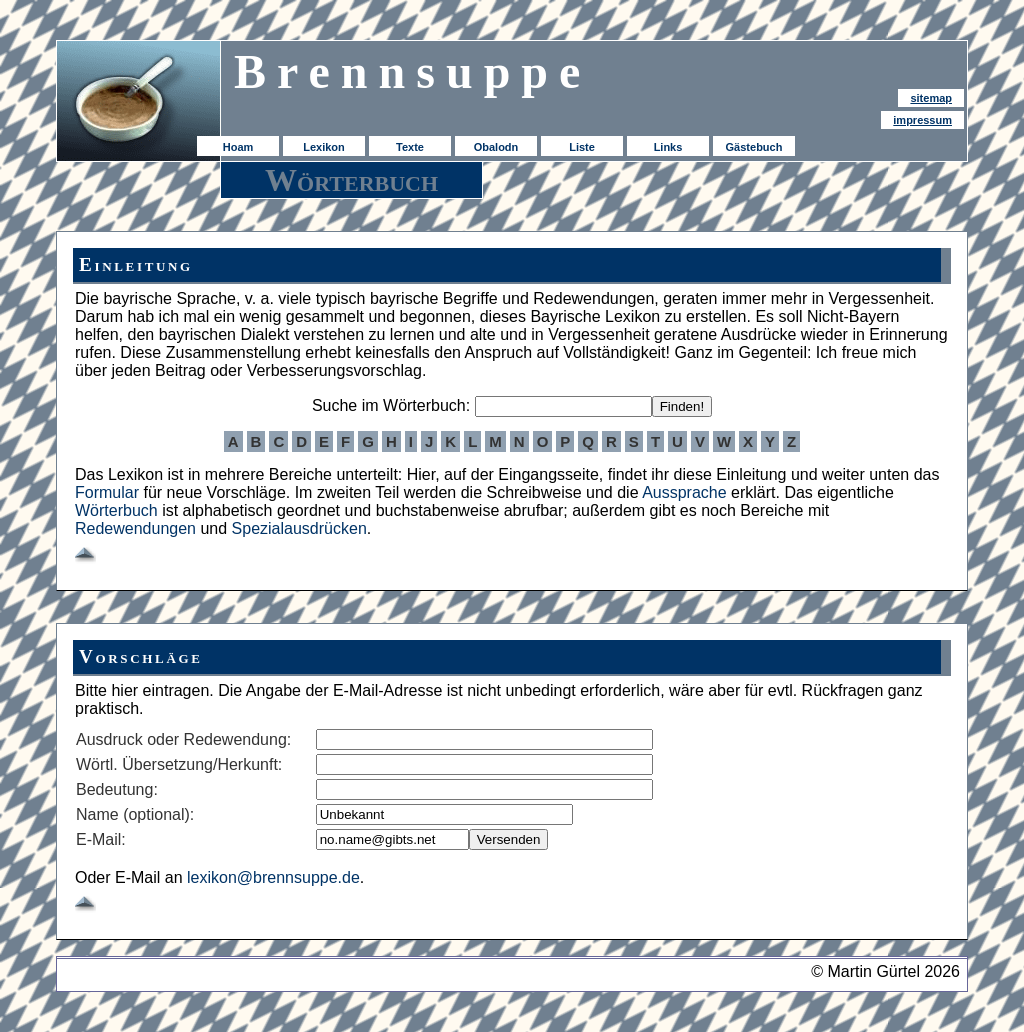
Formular (107, 492)
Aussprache (684, 492)
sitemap (931, 98)
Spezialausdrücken (299, 528)
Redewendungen (135, 528)
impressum (922, 120)
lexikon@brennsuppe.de (273, 877)
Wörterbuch (116, 510)
